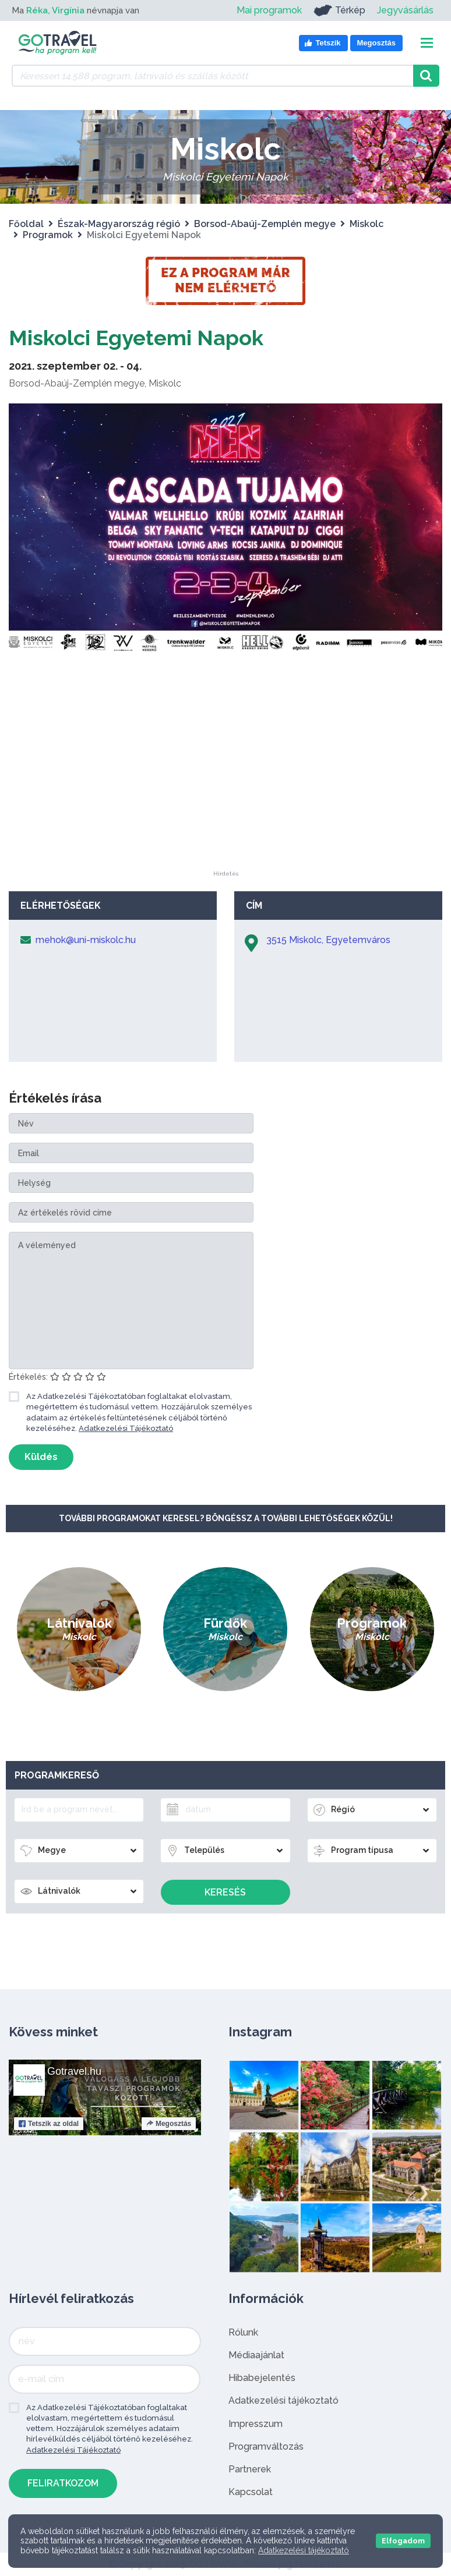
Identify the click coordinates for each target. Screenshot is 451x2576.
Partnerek (249, 2469)
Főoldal (26, 223)
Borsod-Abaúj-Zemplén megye (265, 223)
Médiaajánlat (256, 2355)
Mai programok (269, 10)
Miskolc (366, 223)
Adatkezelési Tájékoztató (126, 1428)
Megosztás (168, 2124)
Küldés (41, 1456)
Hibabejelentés (261, 2377)
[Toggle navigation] (426, 43)
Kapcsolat (250, 2491)
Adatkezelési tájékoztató (283, 2400)
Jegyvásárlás (405, 10)
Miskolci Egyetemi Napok (148, 336)
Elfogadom (403, 2540)
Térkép (339, 10)
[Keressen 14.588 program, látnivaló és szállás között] (212, 76)
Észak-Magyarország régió (119, 223)
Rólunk (243, 2332)
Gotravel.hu (74, 2071)
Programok (48, 234)
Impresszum (255, 2423)
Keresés (225, 1892)
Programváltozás (266, 2446)
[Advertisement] (225, 798)
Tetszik (49, 2124)
